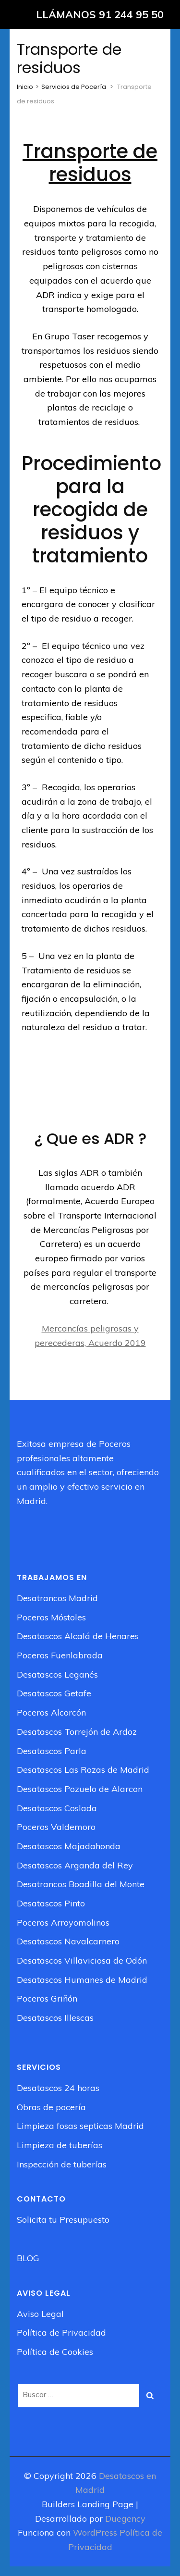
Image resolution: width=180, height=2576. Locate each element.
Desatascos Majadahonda (68, 1846)
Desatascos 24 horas (58, 2087)
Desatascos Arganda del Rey (75, 1865)
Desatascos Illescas (55, 2017)
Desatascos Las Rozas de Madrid (83, 1769)
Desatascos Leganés (57, 1674)
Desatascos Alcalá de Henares (78, 1636)
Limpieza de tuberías (59, 2145)
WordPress (95, 2532)
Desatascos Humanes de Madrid (82, 1979)
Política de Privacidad (61, 2332)
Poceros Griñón (47, 1998)
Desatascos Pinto (51, 1903)
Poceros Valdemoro (56, 1826)
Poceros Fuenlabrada (60, 1655)
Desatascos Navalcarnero (68, 1941)
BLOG (28, 2258)
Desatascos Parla (51, 1750)
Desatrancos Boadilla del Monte (80, 1884)
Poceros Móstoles (51, 1617)
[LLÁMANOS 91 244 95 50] (90, 14)
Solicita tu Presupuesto (63, 2219)
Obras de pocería (51, 2107)
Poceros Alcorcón (51, 1712)
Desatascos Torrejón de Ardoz (77, 1731)
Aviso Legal (40, 2313)
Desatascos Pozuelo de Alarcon (80, 1788)
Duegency (125, 2518)
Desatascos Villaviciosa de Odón (82, 1960)
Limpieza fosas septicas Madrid (80, 2125)
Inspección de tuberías (62, 2164)
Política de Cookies (55, 2351)
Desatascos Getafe (54, 1693)
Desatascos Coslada (57, 1808)
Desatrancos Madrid (57, 1598)
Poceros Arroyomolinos (63, 1922)
